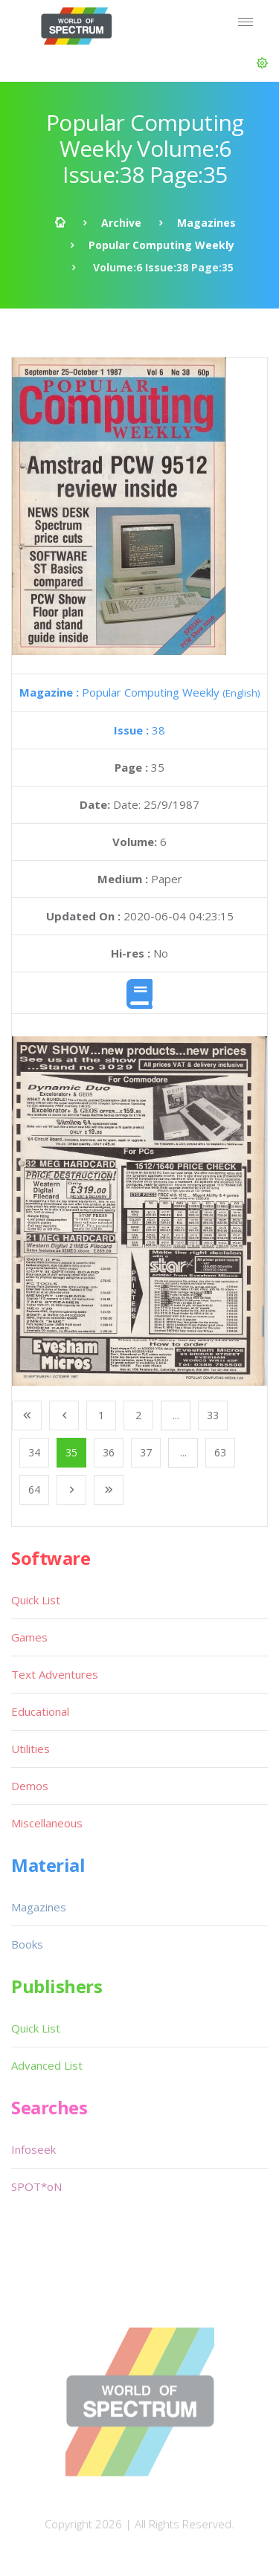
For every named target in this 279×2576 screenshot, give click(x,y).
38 (139, 730)
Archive (121, 223)
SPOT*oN (36, 2186)
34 (34, 1452)
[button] (262, 63)
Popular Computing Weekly (161, 245)
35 (71, 1452)
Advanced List (47, 2065)
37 (146, 1452)
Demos (29, 1785)
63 (220, 1452)
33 (213, 1415)
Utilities (30, 1748)
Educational (40, 1711)
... (176, 1415)
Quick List (35, 1599)
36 (109, 1452)
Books (27, 1944)
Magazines (206, 223)
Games (29, 1637)
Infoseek (33, 2149)
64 (34, 1489)
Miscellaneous (47, 1822)
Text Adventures (54, 1674)
